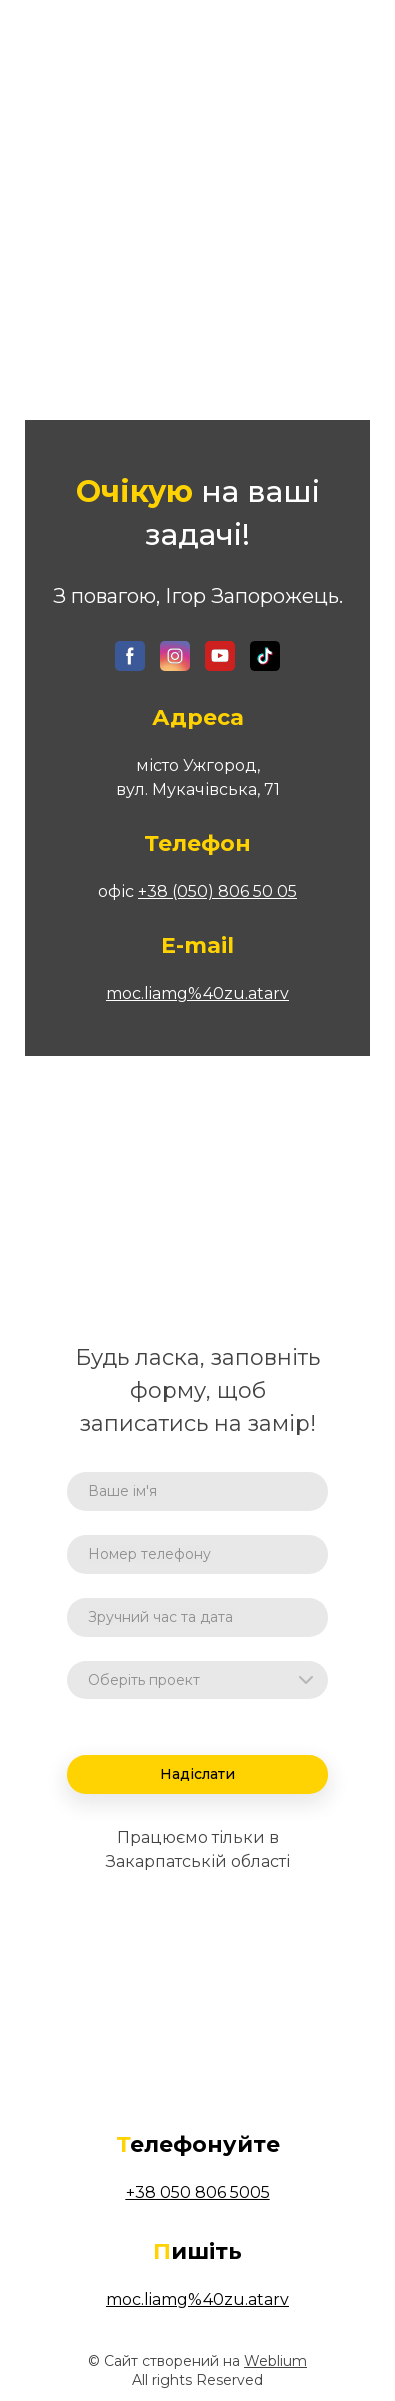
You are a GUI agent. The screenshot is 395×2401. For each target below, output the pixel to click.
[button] (130, 656)
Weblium (275, 2361)
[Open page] (198, 50)
